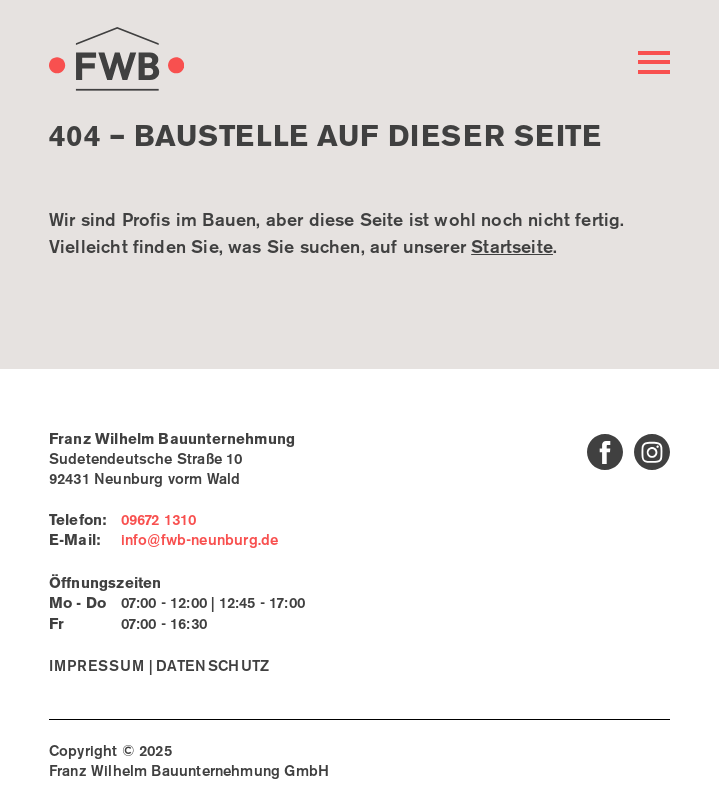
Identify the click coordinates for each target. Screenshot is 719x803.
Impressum (97, 666)
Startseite (512, 248)
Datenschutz (212, 666)
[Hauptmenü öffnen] (654, 62)
